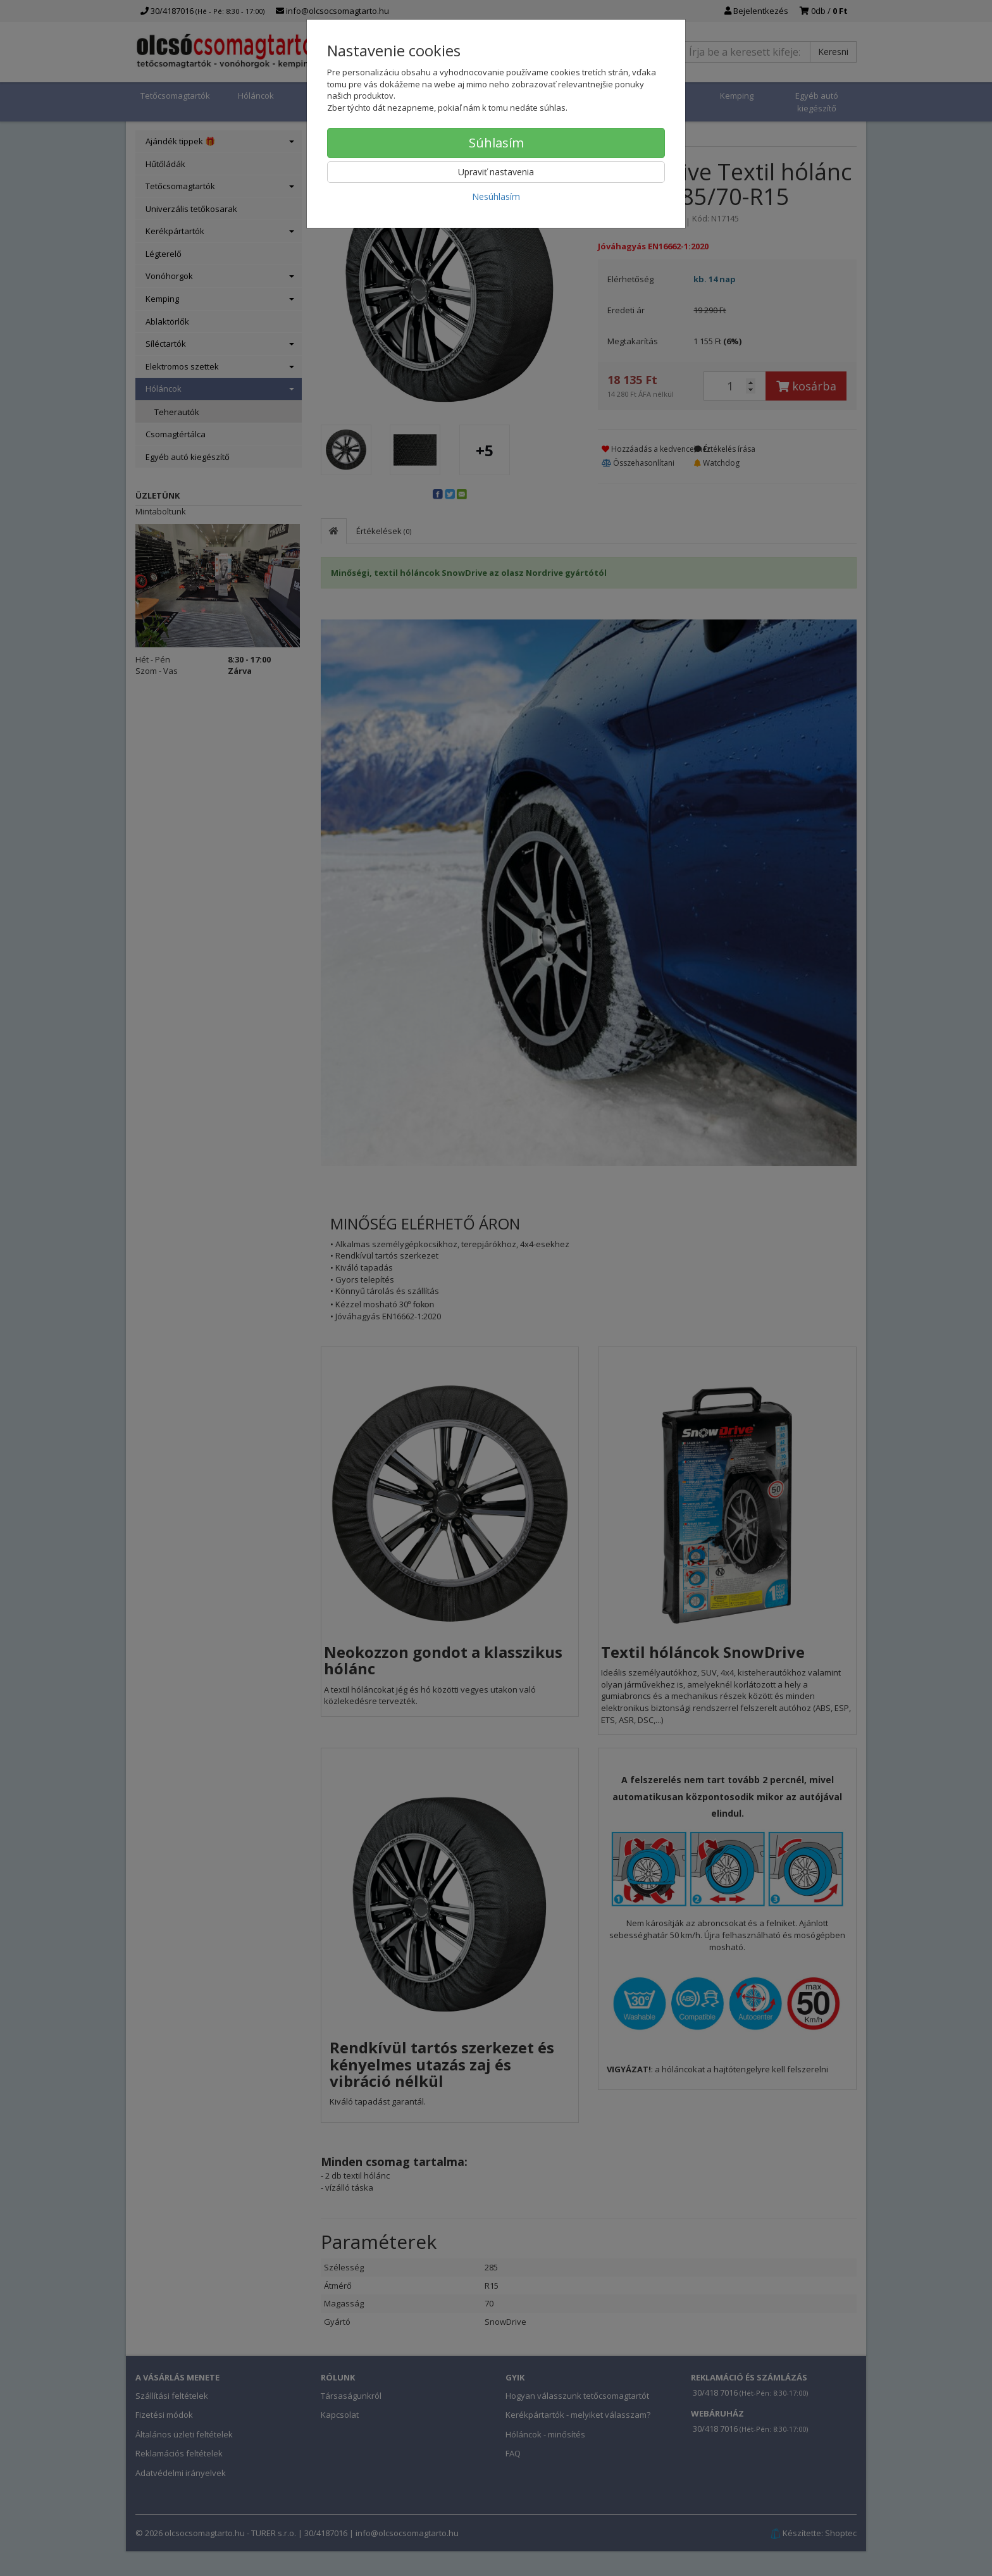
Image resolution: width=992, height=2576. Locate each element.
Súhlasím (496, 142)
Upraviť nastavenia (496, 172)
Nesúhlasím (496, 196)
